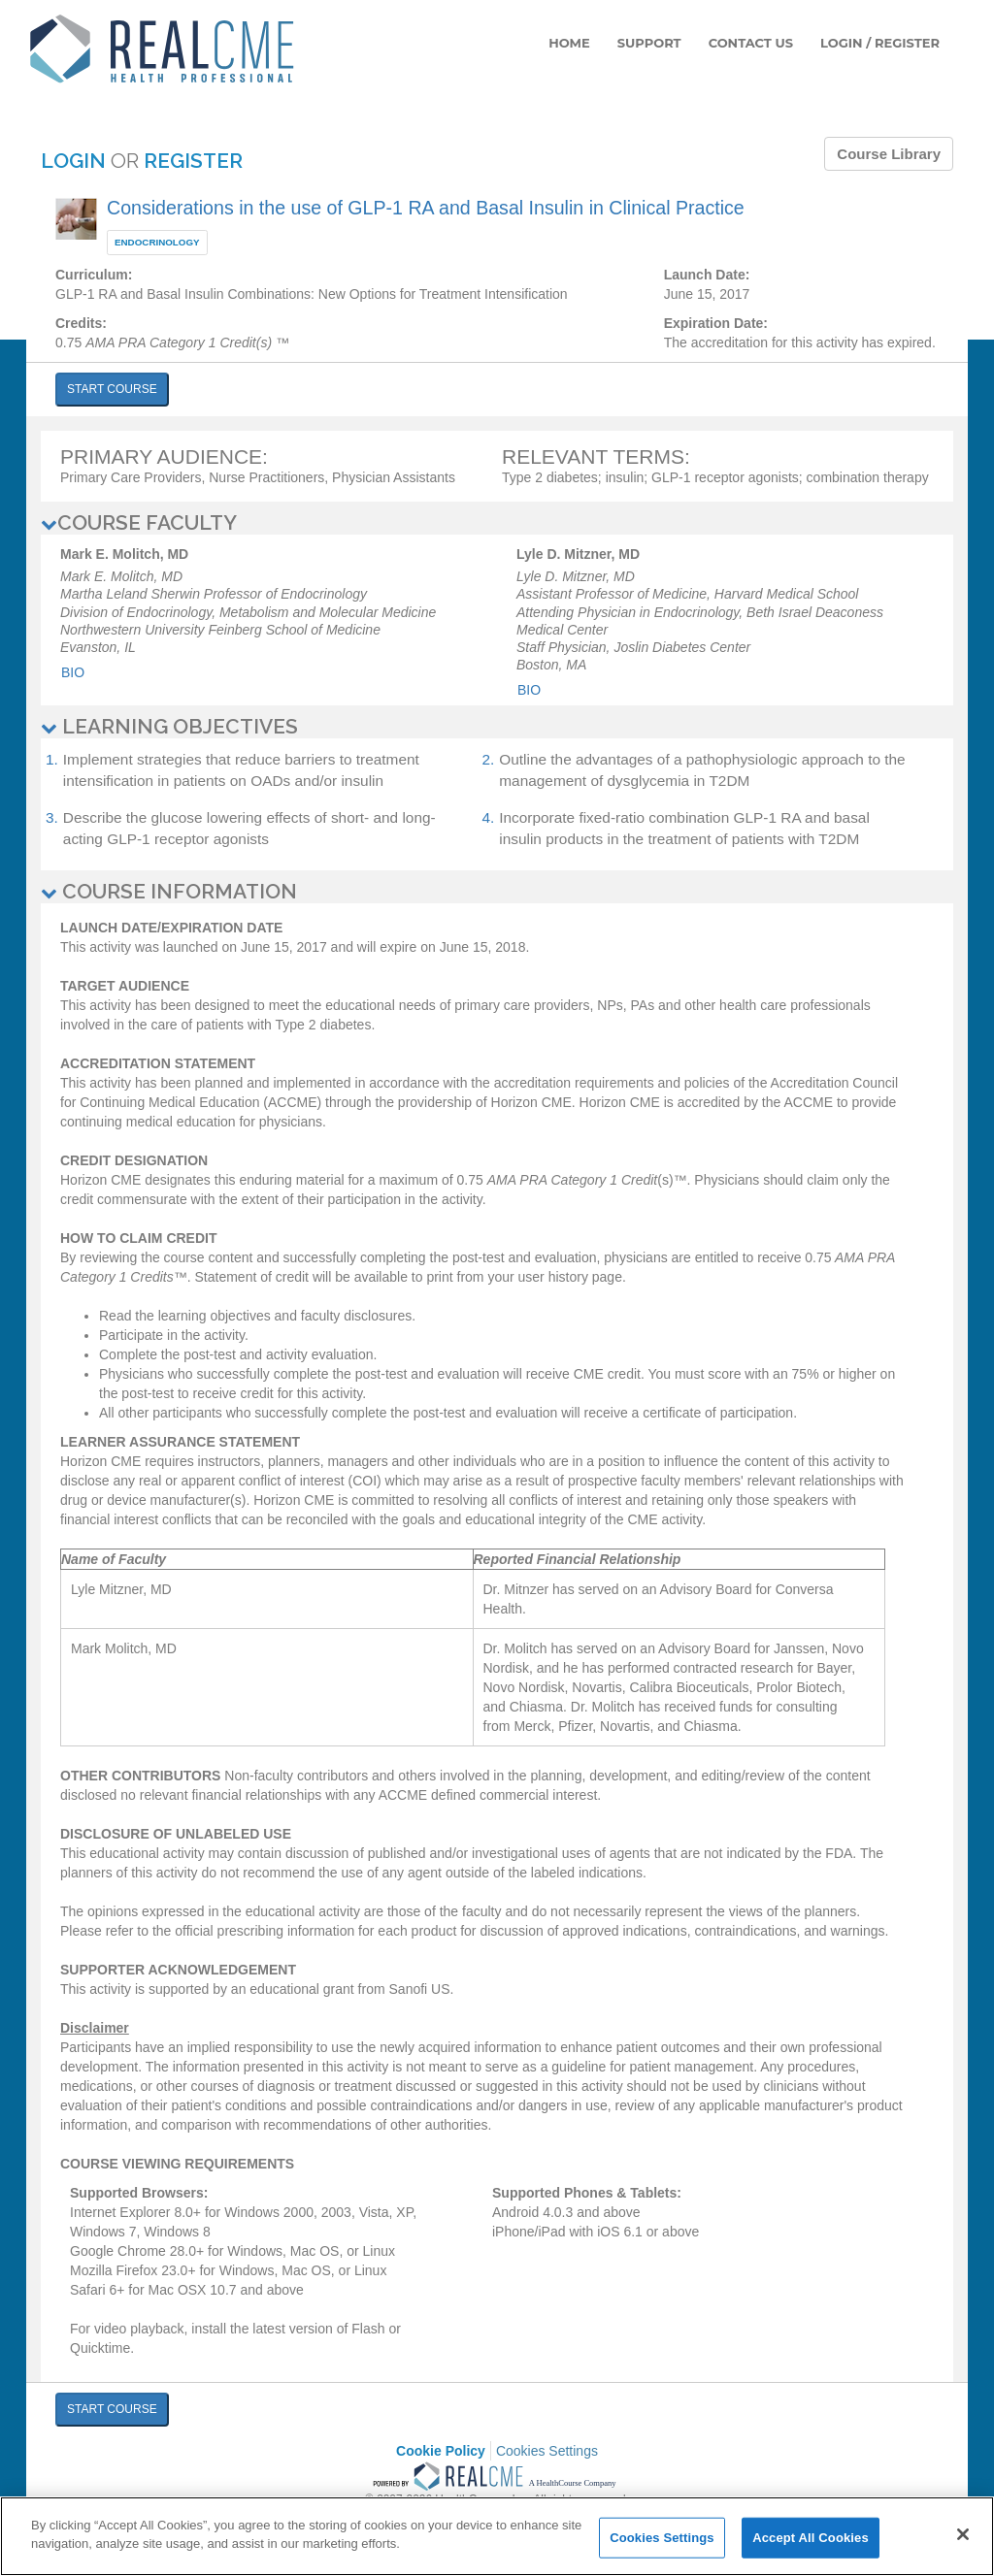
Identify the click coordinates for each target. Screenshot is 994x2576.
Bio (72, 672)
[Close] (963, 2534)
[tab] (497, 523)
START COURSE (112, 389)
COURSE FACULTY (139, 522)
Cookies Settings (547, 2451)
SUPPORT (649, 42)
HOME (569, 42)
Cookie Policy (440, 2451)
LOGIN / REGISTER (880, 42)
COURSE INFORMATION (169, 891)
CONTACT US (751, 42)
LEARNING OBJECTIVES (169, 726)
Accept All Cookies (810, 2537)
